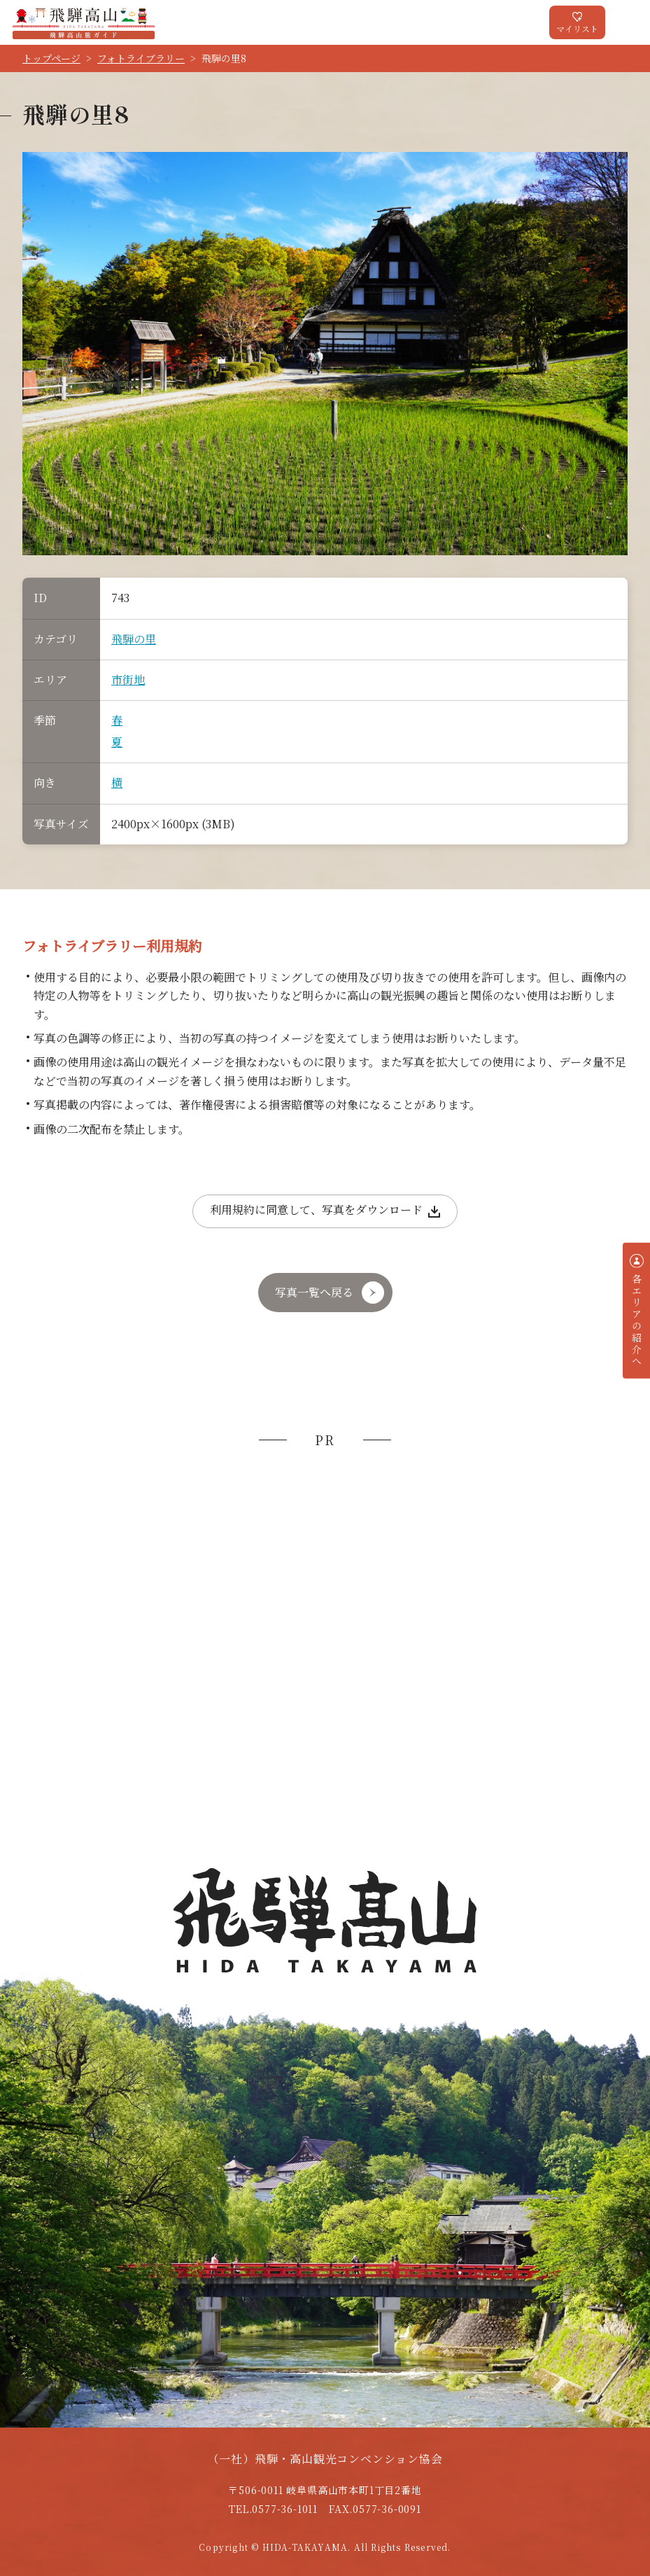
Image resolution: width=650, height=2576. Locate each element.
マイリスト (577, 28)
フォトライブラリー (141, 58)
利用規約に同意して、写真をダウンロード (316, 1210)
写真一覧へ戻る (314, 1292)
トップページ (51, 58)
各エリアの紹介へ (637, 1320)
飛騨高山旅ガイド (84, 22)
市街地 (128, 679)
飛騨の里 (133, 639)
